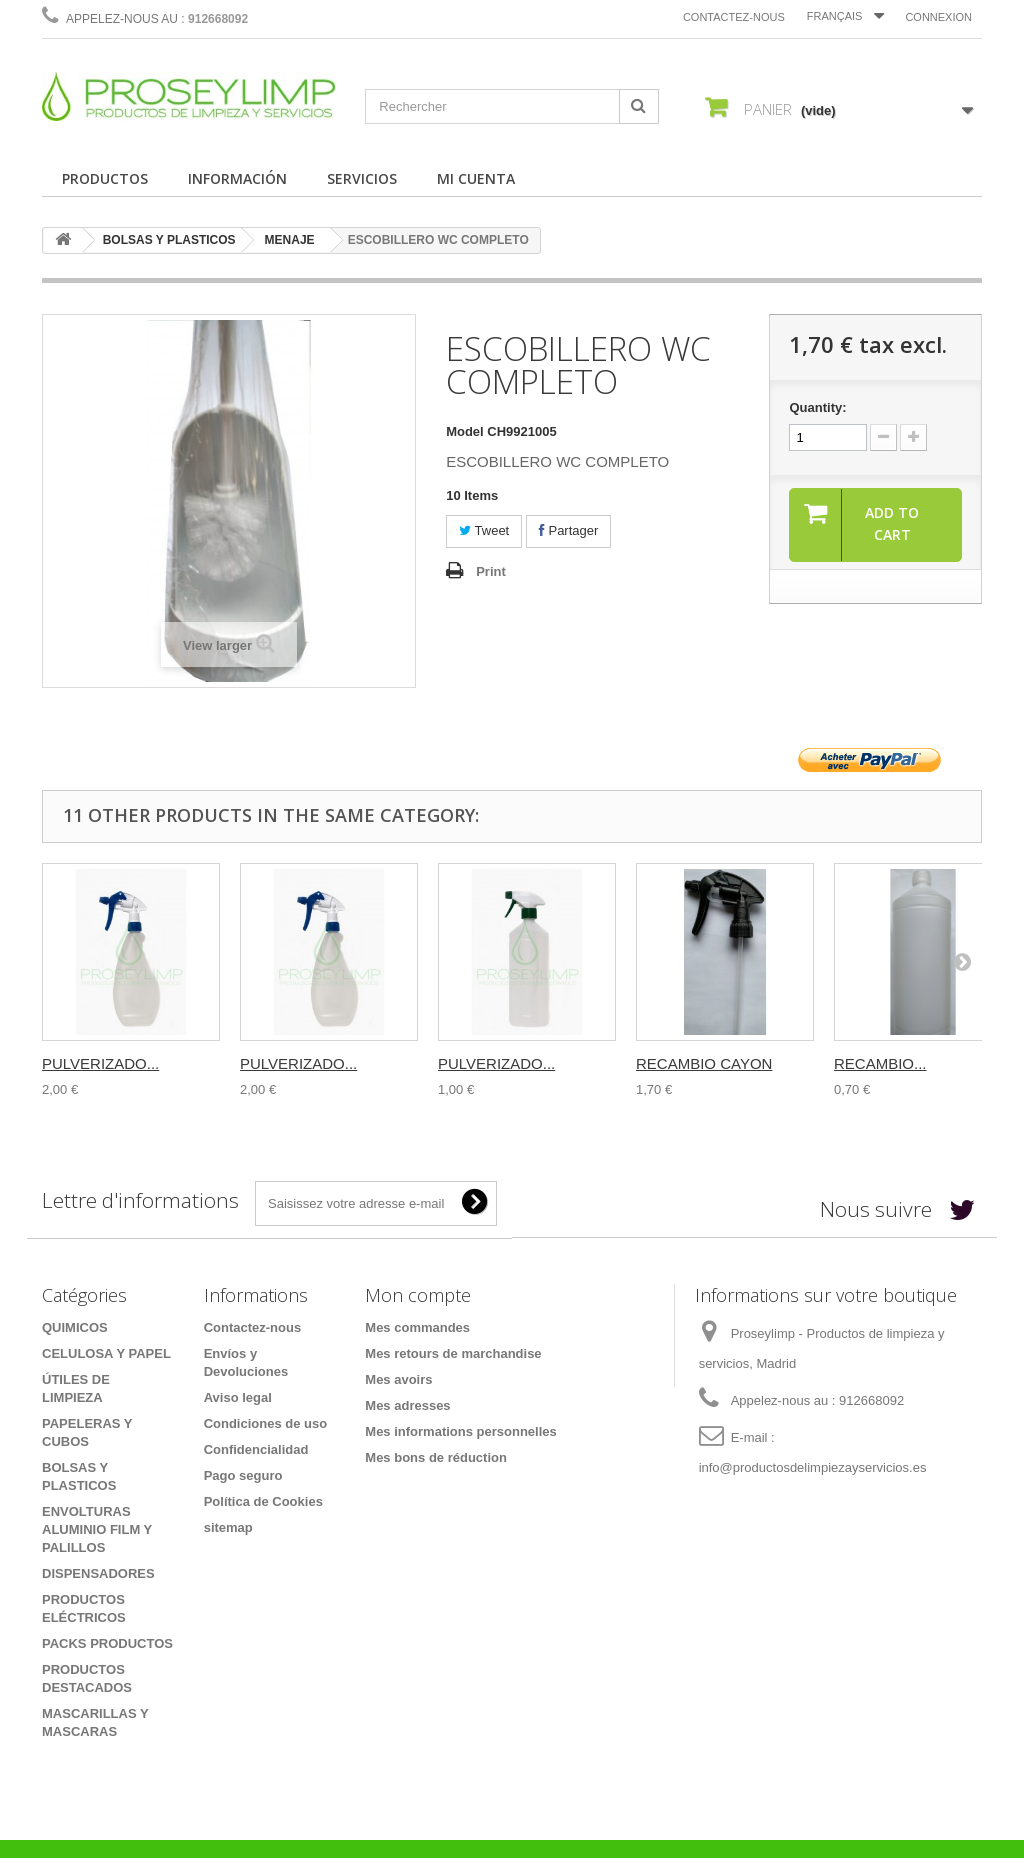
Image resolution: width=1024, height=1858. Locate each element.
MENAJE (290, 240)
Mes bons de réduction (436, 1457)
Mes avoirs (398, 1379)
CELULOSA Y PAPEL (106, 1353)
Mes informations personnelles (460, 1431)
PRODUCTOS (105, 178)
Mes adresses (407, 1405)
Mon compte (418, 1295)
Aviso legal (238, 1397)
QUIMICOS (75, 1327)
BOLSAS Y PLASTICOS (169, 240)
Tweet (484, 530)
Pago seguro (243, 1475)
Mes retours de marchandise (453, 1353)
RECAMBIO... (880, 1063)
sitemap (228, 1527)
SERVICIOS (362, 178)
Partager (568, 530)
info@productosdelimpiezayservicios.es (813, 1467)
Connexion (938, 17)
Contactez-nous (734, 17)
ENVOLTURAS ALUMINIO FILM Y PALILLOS (97, 1529)
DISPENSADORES (98, 1573)
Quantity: (817, 407)
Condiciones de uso (266, 1423)
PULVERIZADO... (100, 1063)
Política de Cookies (263, 1501)
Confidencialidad (256, 1449)
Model (465, 431)
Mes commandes (417, 1327)
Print (491, 571)
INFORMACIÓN (237, 178)
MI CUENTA (476, 178)
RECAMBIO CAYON (704, 1063)
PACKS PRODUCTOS (107, 1643)
